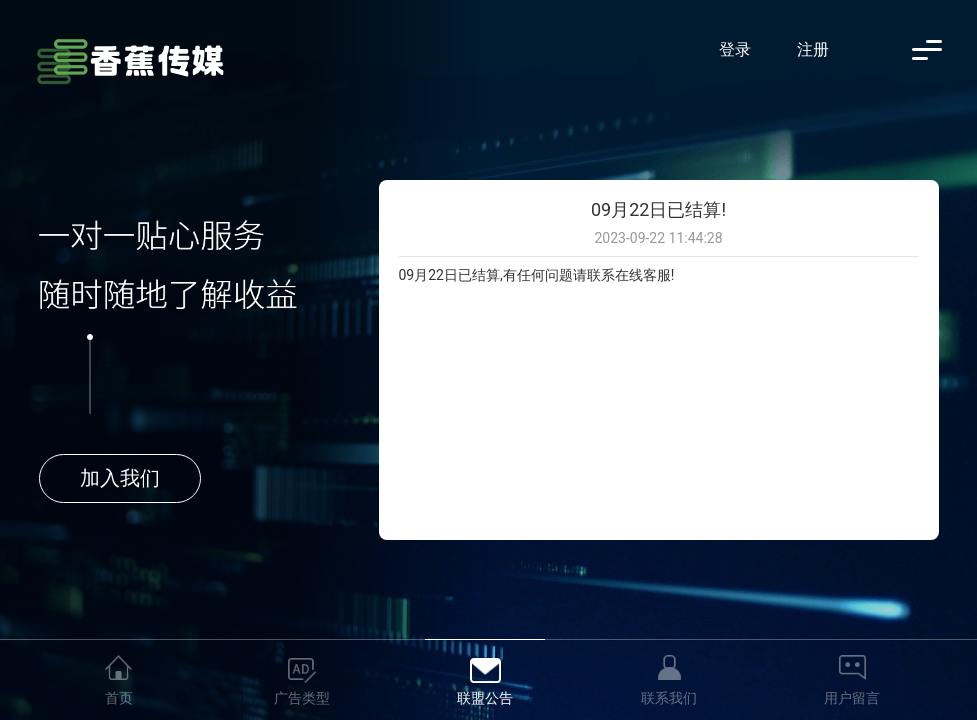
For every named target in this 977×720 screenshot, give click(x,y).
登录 (735, 49)
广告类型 (302, 698)
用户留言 (852, 698)
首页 (119, 698)
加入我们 (120, 478)
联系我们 (669, 698)
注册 (813, 49)
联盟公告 (485, 698)
